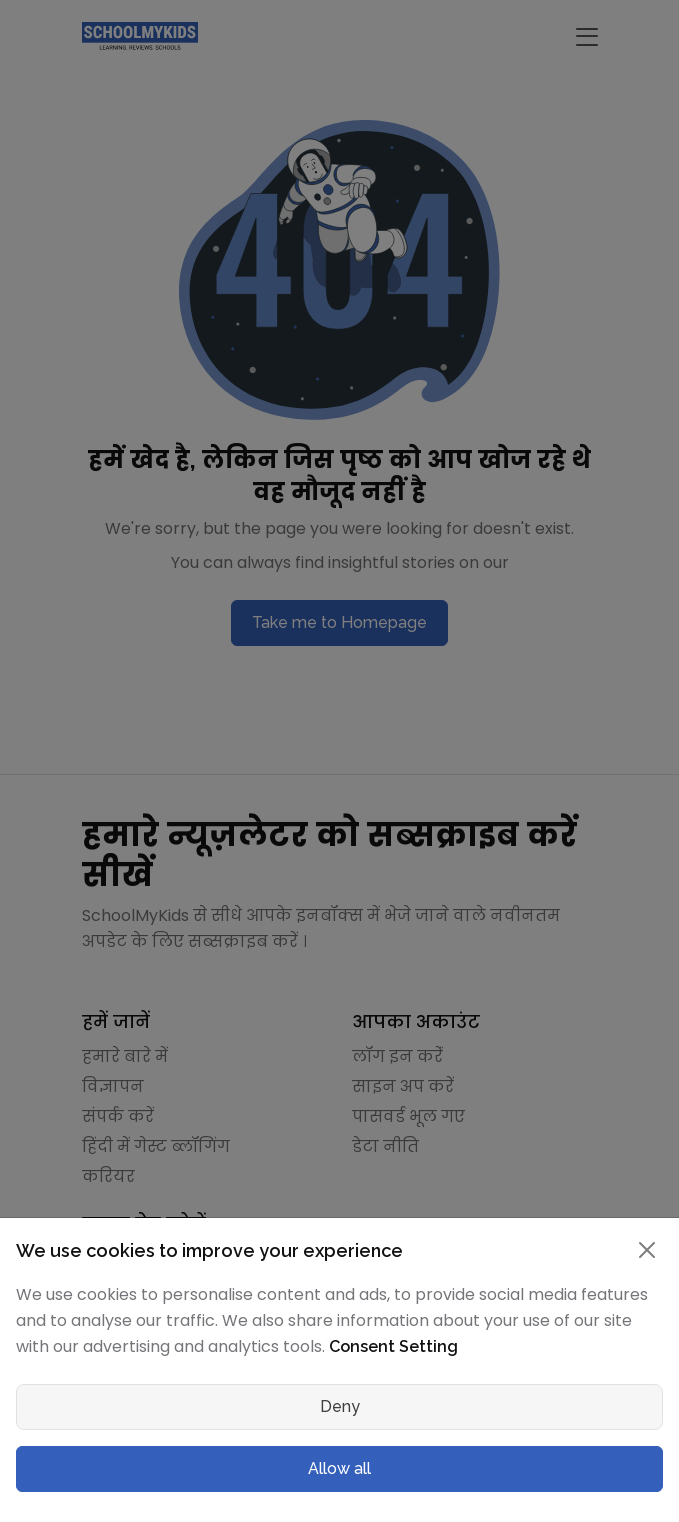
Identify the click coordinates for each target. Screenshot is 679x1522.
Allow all (339, 1468)
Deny (340, 1406)
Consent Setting (393, 1346)
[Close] (647, 1250)
